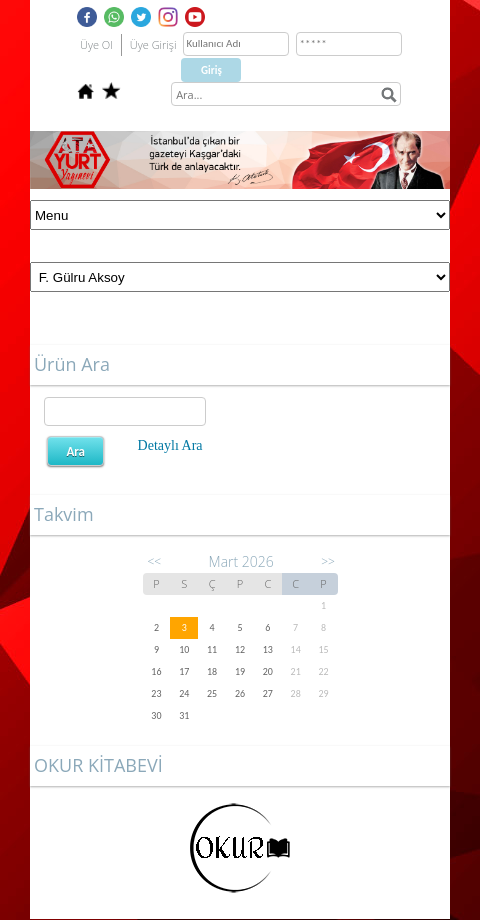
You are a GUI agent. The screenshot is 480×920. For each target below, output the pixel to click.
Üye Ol (96, 44)
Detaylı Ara (170, 445)
